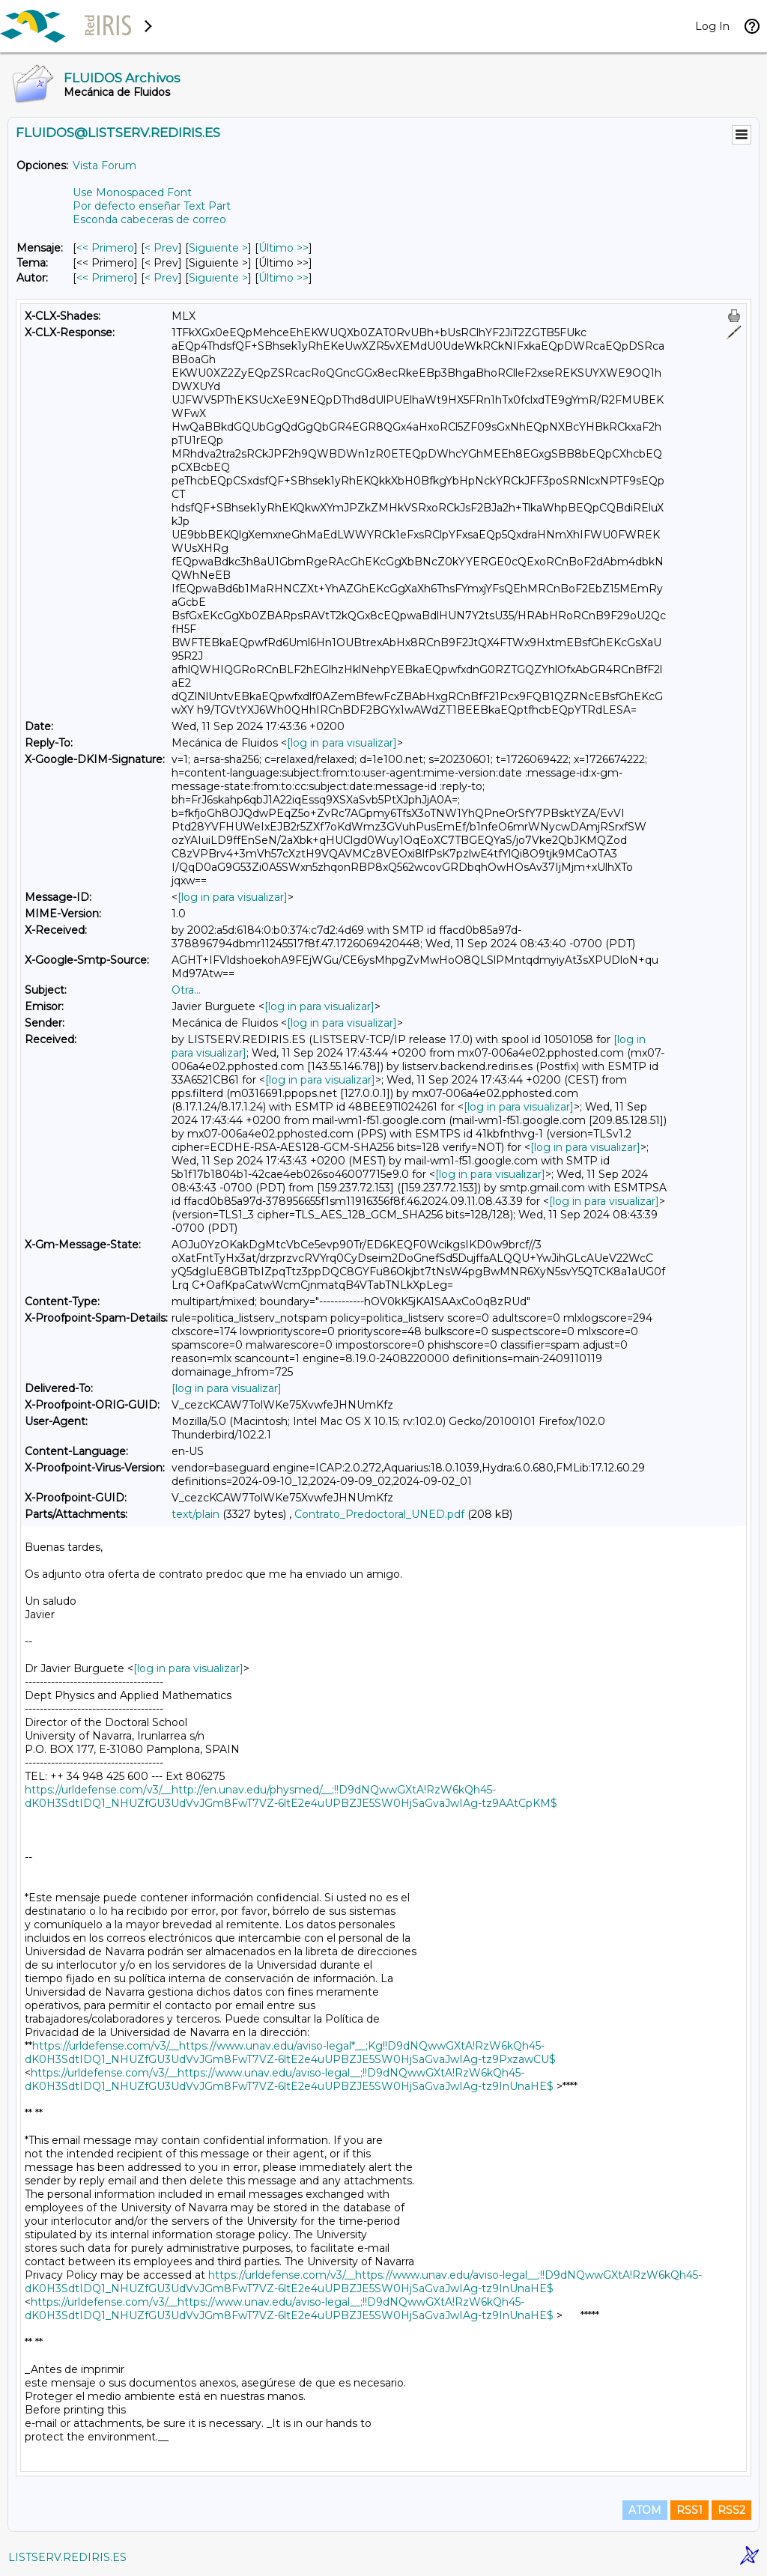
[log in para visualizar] (342, 743)
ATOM (644, 2510)
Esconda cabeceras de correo (149, 219)
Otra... (186, 990)
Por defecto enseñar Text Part (152, 206)
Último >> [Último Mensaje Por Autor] (283, 278)
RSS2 (731, 2510)
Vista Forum (104, 165)
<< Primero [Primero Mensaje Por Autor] (105, 278)
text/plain (195, 1514)
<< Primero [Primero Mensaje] (105, 248)
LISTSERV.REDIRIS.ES (67, 2557)
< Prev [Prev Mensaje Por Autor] (161, 278)
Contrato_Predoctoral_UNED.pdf (379, 1514)
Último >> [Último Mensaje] (283, 248)
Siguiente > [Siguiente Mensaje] (218, 248)
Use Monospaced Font (132, 192)
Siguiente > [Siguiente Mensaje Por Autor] (218, 278)
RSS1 (689, 2510)
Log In (712, 26)
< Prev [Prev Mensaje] (161, 248)
